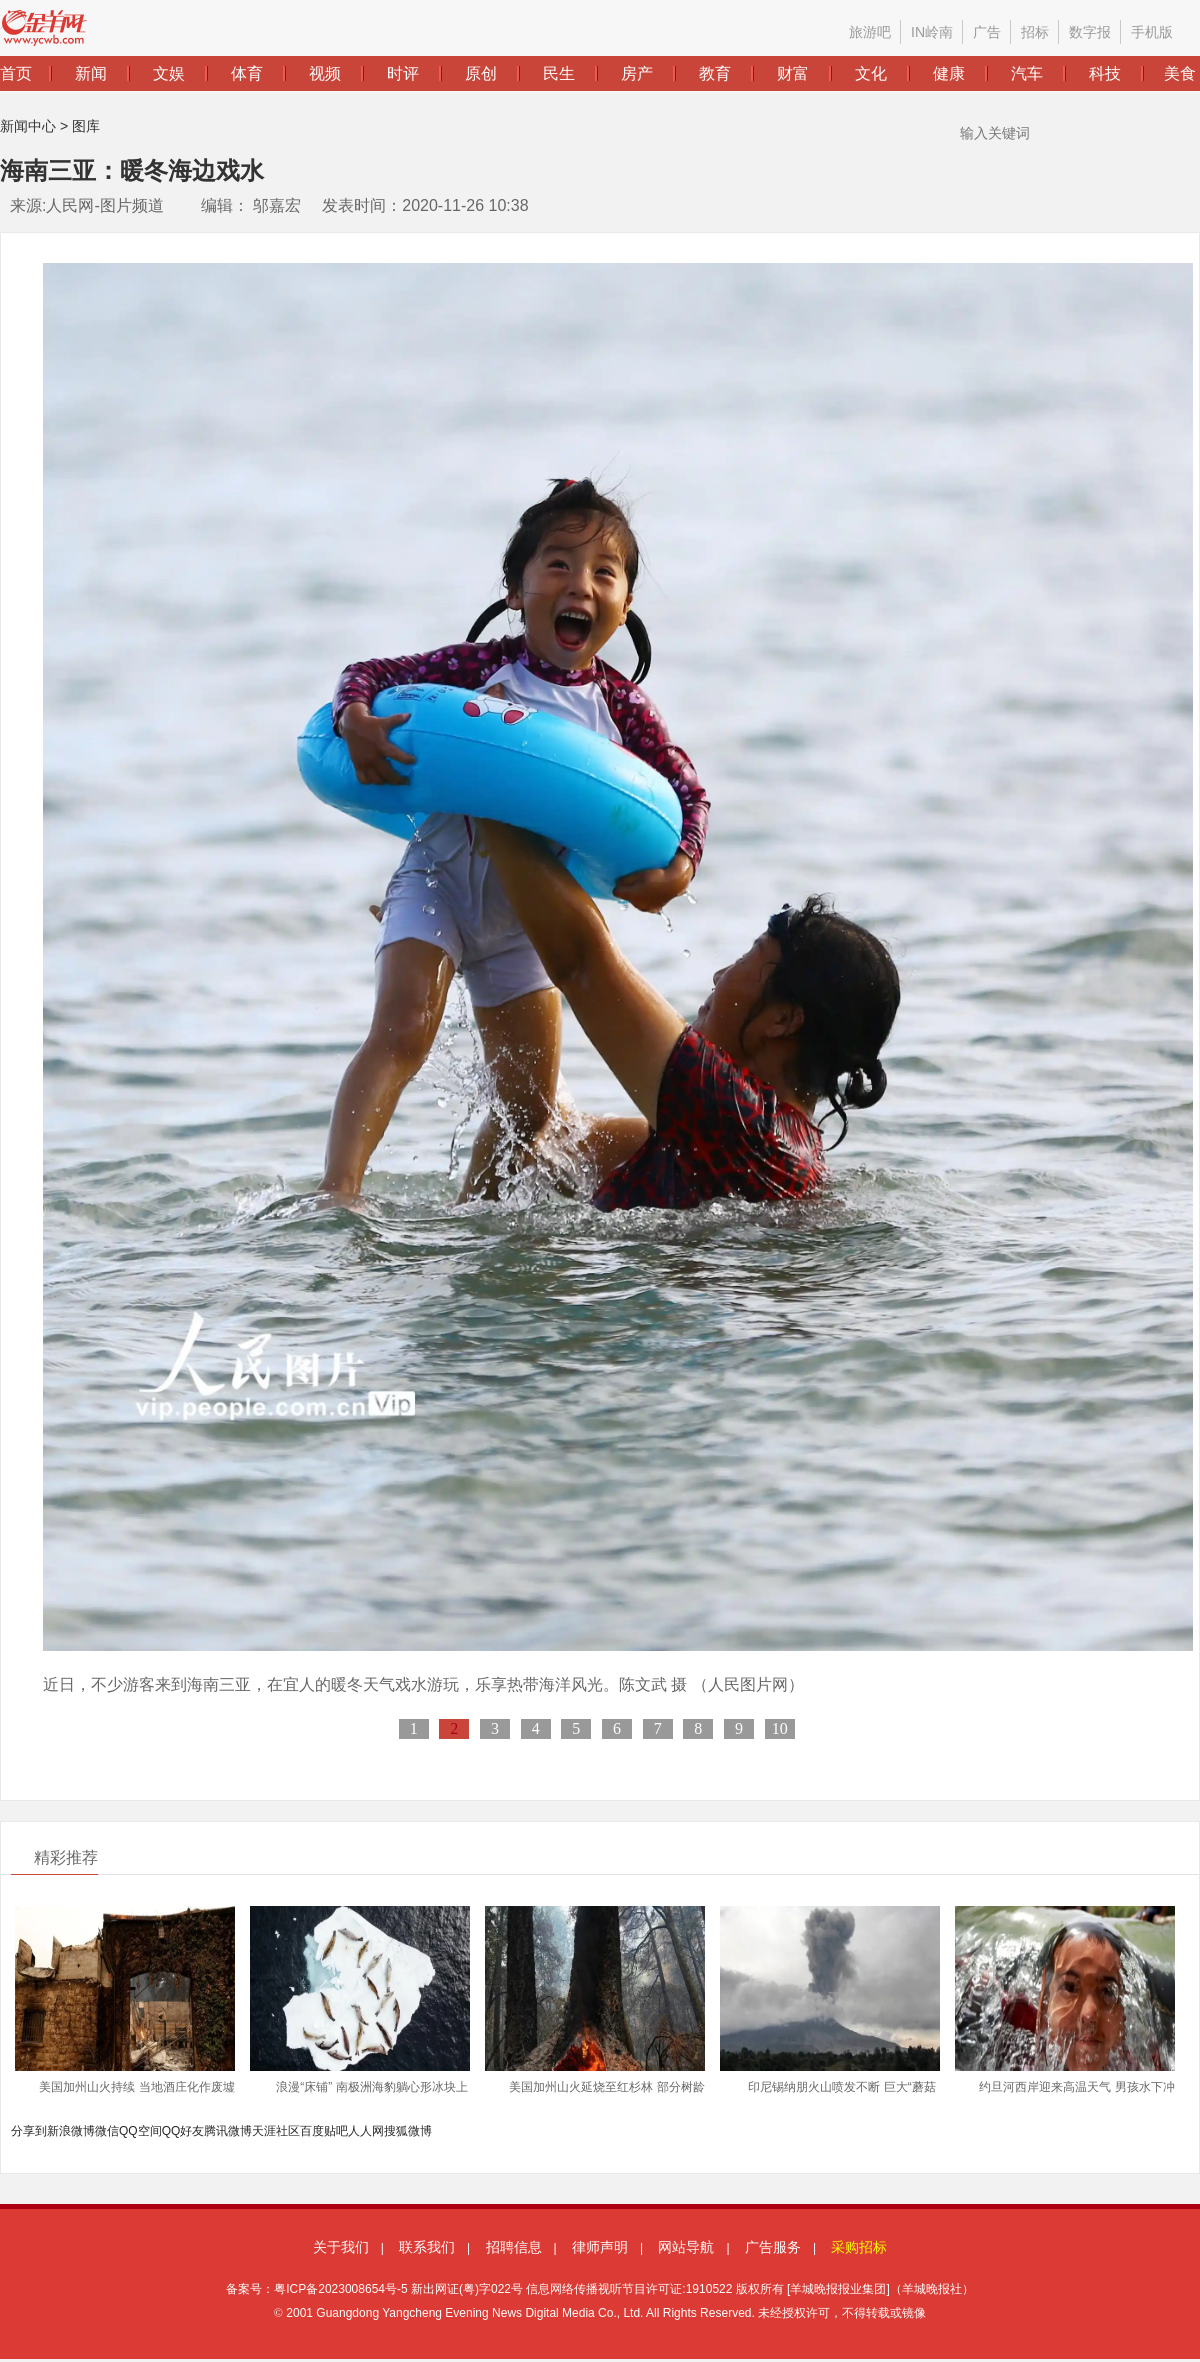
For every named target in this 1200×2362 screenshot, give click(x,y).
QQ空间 (140, 2131)
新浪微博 (71, 2131)
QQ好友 (183, 2131)
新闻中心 (28, 126)
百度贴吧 (324, 2131)
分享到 (29, 2131)
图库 (86, 126)
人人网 (366, 2131)
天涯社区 (276, 2131)
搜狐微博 (408, 2131)
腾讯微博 (228, 2131)
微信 (107, 2131)
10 (780, 1728)
